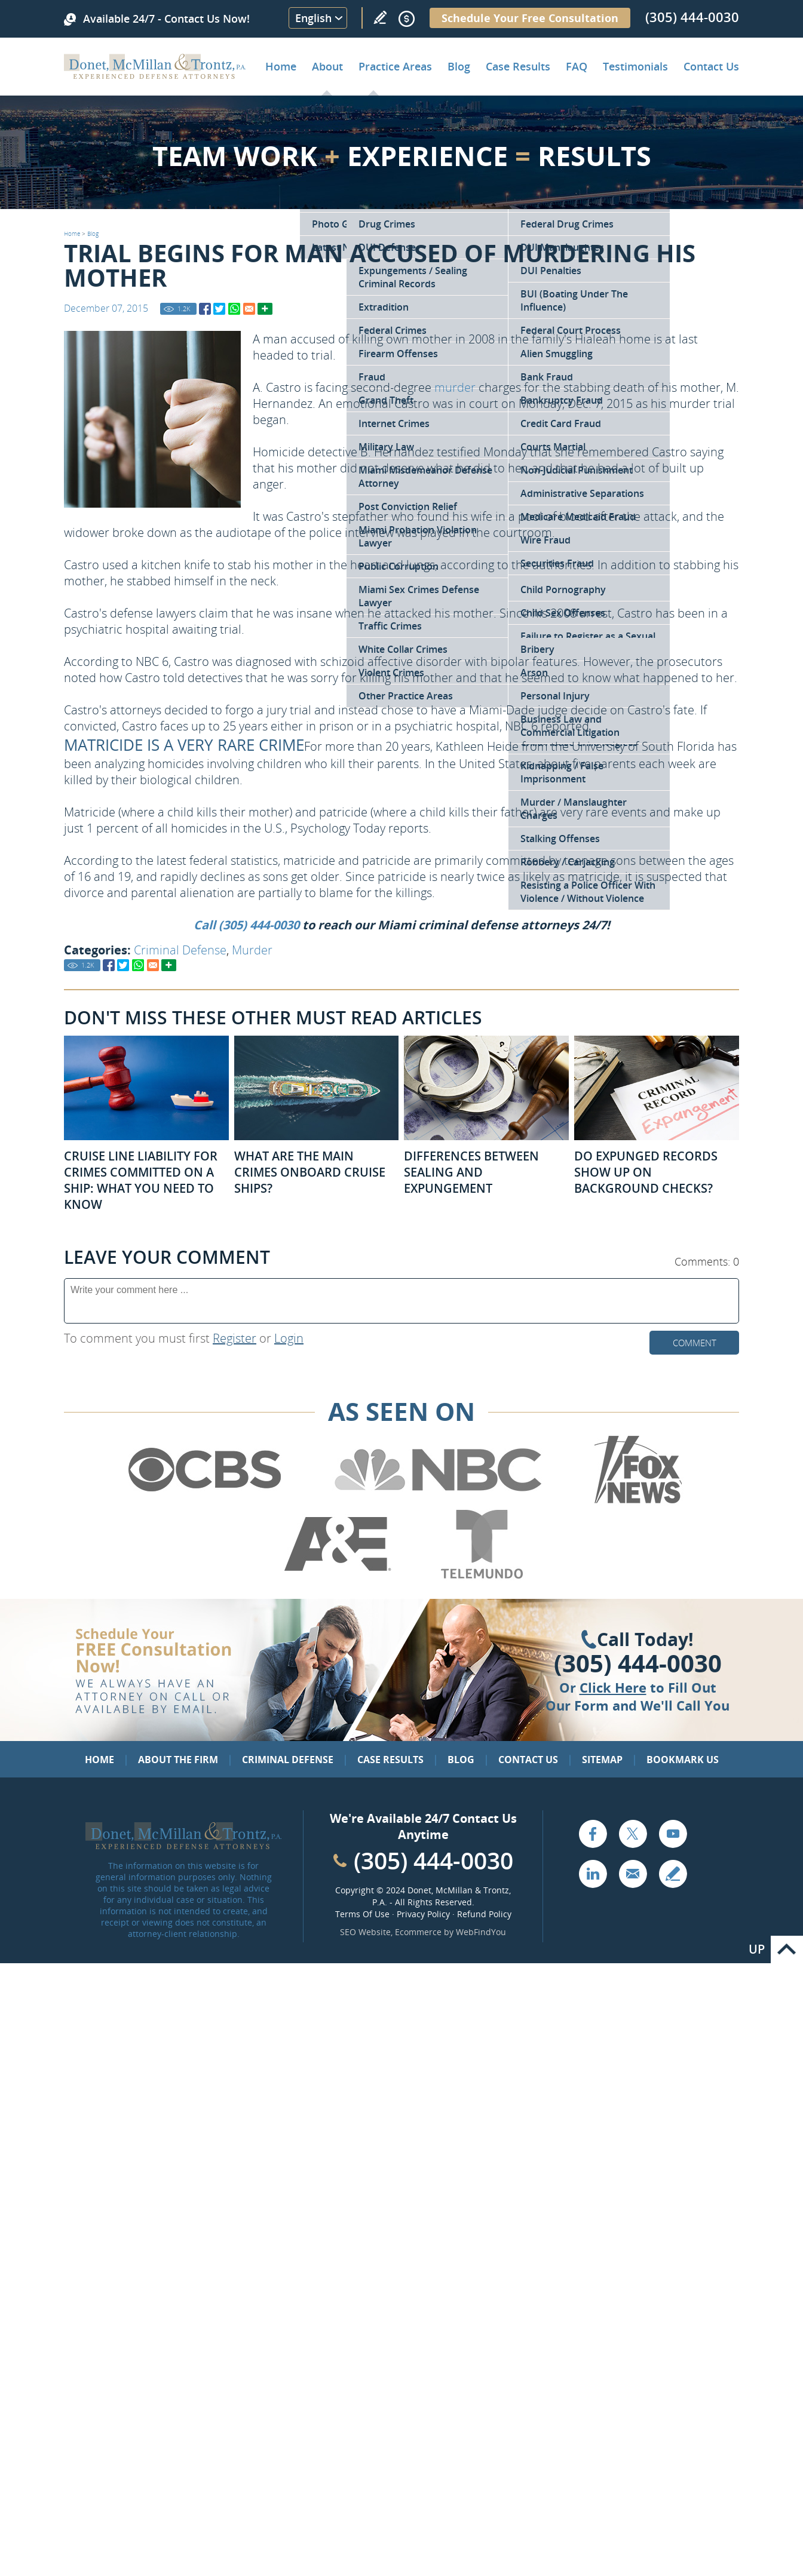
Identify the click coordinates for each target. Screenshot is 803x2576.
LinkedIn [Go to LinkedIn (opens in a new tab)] (592, 1873)
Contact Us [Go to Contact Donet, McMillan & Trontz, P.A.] (711, 66)
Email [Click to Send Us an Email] (632, 1873)
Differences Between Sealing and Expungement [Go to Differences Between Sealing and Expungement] (471, 1172)
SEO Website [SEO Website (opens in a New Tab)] (365, 1932)
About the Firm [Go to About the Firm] (178, 1759)
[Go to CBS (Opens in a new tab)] (204, 1501)
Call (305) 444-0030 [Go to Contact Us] (246, 925)
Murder (252, 950)
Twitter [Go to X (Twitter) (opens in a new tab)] (632, 1833)
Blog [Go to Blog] (93, 233)
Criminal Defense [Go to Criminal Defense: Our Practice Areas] (287, 1759)
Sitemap (602, 1759)
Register (234, 1338)
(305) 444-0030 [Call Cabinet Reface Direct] (433, 1860)
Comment (694, 1343)
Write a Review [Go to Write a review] (380, 17)
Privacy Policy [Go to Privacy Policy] (423, 1914)
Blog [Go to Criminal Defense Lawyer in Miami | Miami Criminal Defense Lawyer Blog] (459, 66)
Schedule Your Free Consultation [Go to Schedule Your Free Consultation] (530, 18)
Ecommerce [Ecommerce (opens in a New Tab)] (418, 1932)
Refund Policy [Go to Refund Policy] (484, 1914)
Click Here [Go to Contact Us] (613, 1687)
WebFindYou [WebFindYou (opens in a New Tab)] (481, 1932)
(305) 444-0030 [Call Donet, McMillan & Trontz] (692, 17)
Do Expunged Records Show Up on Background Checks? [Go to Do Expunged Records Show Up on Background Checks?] (646, 1172)
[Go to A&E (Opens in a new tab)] (337, 1576)
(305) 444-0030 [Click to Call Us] (638, 1663)
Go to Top (787, 1949)
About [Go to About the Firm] (327, 66)
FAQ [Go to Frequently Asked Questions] (576, 66)
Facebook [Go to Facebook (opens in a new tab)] (592, 1833)
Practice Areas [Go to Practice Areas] (395, 66)
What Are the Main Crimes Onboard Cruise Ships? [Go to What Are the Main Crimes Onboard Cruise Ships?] (309, 1172)
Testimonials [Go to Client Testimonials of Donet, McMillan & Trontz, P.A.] (635, 66)
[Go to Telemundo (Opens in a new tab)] (481, 1576)
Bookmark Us (682, 1759)
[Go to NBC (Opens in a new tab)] (438, 1501)
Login (289, 1338)
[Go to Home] (155, 74)
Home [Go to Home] (280, 66)
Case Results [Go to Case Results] (518, 66)
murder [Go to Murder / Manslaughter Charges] (455, 387)
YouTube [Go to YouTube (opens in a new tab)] (672, 1833)
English (313, 18)
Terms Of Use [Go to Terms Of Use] (362, 1914)
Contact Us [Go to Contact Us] (528, 1759)
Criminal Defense (180, 950)
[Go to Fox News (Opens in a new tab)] (636, 1501)
